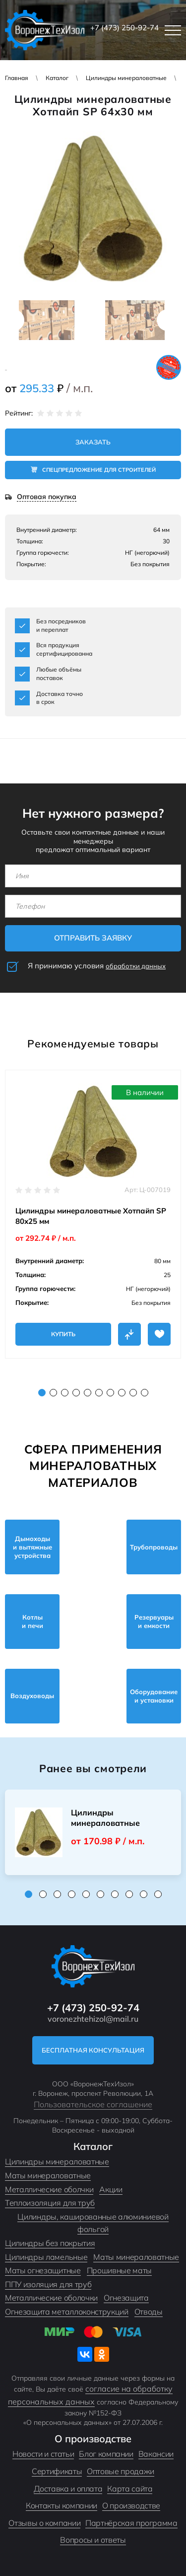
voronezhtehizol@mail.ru (93, 2019)
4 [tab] (76, 1392)
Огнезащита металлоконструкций (66, 2312)
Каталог (57, 78)
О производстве (131, 2505)
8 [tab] (121, 1392)
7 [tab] (110, 1392)
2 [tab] (53, 1392)
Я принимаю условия (97, 965)
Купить (63, 1334)
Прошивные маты (119, 2270)
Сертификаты (57, 2471)
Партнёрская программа (131, 2523)
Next (168, 320)
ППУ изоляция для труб (48, 2284)
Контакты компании (61, 2505)
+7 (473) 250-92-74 (124, 27)
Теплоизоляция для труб (50, 2203)
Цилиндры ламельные (46, 2257)
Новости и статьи (43, 2454)
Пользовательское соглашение (93, 2104)
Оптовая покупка (46, 497)
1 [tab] (42, 1392)
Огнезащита (126, 2298)
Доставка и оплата (68, 2488)
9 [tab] (133, 1392)
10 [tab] (144, 1392)
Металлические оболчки (49, 2189)
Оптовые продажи (120, 2471)
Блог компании (106, 2454)
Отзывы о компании (44, 2523)
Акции (110, 2189)
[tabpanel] (93, 1214)
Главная (16, 78)
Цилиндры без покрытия (50, 2243)
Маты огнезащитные (43, 2270)
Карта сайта (129, 2488)
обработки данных (136, 966)
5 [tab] (87, 1392)
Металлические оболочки (51, 2298)
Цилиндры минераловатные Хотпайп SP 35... (105, 1817)
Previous (13, 320)
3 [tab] (64, 1392)
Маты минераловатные (48, 2175)
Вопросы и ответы (92, 2540)
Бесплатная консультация (93, 2050)
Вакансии (156, 2454)
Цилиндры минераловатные (126, 78)
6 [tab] (99, 1392)
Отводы (148, 2312)
